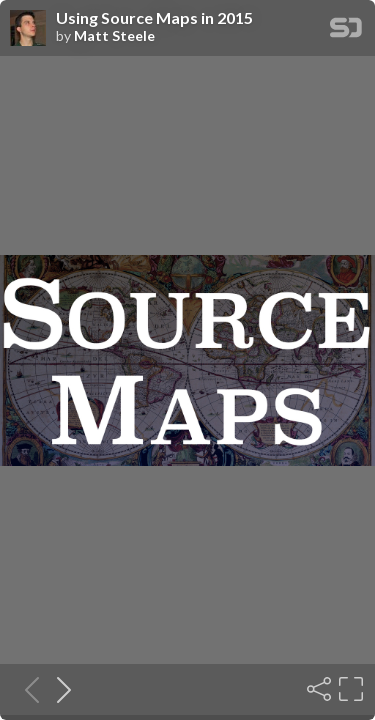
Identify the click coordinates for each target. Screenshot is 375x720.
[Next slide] (58, 689)
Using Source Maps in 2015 (154, 18)
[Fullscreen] (349, 689)
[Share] (317, 689)
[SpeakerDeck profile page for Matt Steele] (28, 29)
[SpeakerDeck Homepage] (346, 31)
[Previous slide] (26, 689)
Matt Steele (114, 36)
